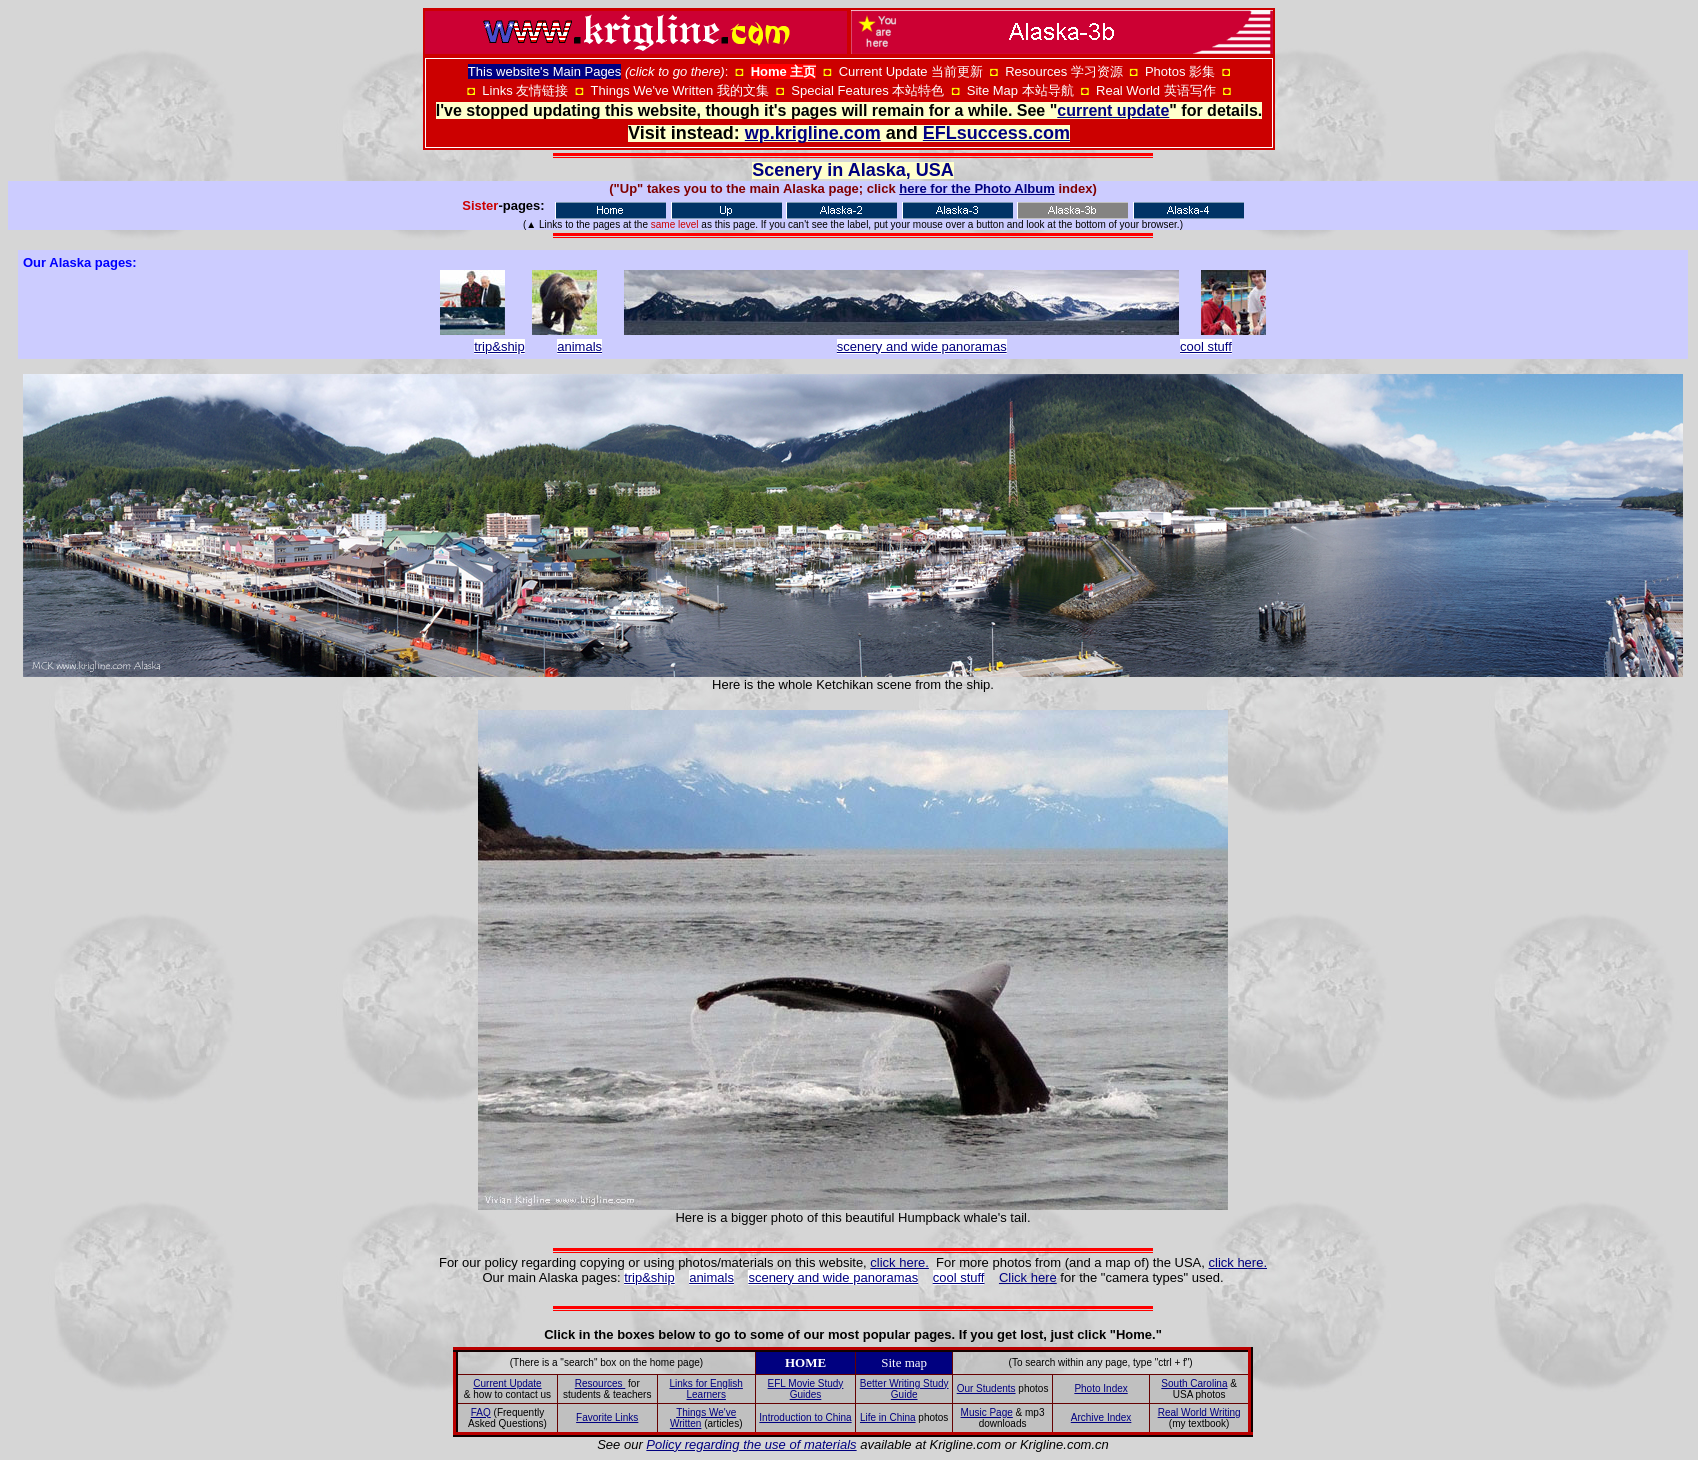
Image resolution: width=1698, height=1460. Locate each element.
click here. (899, 1262)
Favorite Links (607, 1417)
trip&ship (649, 1277)
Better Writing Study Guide (904, 1389)
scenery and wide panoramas (922, 346)
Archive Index (1101, 1417)
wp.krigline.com (813, 133)
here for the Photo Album (977, 188)
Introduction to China (805, 1417)
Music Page (987, 1412)
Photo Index (1100, 1388)
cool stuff (959, 1277)
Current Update (507, 1383)
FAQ (481, 1412)
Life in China (888, 1417)
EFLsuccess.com (996, 133)
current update (1113, 110)
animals (579, 346)
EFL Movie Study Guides (806, 1389)
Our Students (986, 1388)
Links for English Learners (706, 1389)
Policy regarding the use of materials (751, 1444)
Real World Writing (1199, 1412)
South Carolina (1194, 1383)
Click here (1028, 1277)
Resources (600, 1383)
